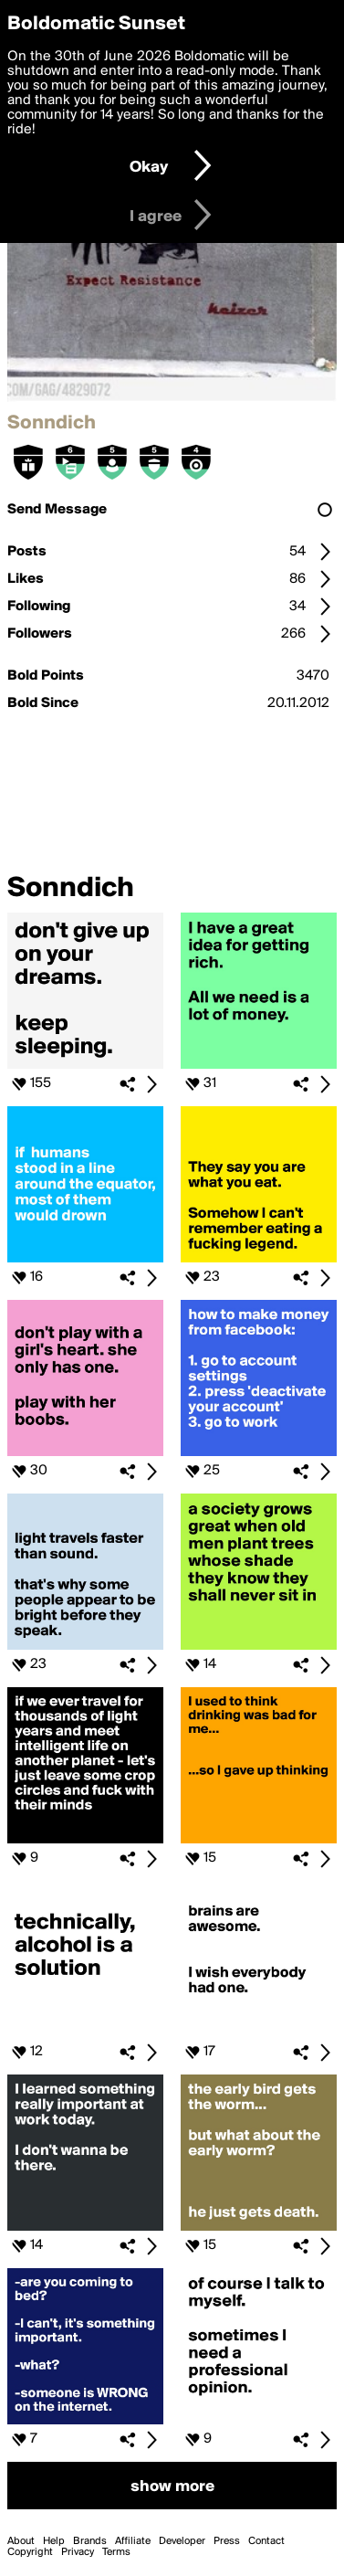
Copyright (30, 2552)
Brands (90, 2541)
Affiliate (133, 2541)
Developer (182, 2541)
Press (227, 2541)
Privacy (77, 2552)
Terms (116, 2552)
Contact (266, 2541)
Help (54, 2541)
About (21, 2541)
